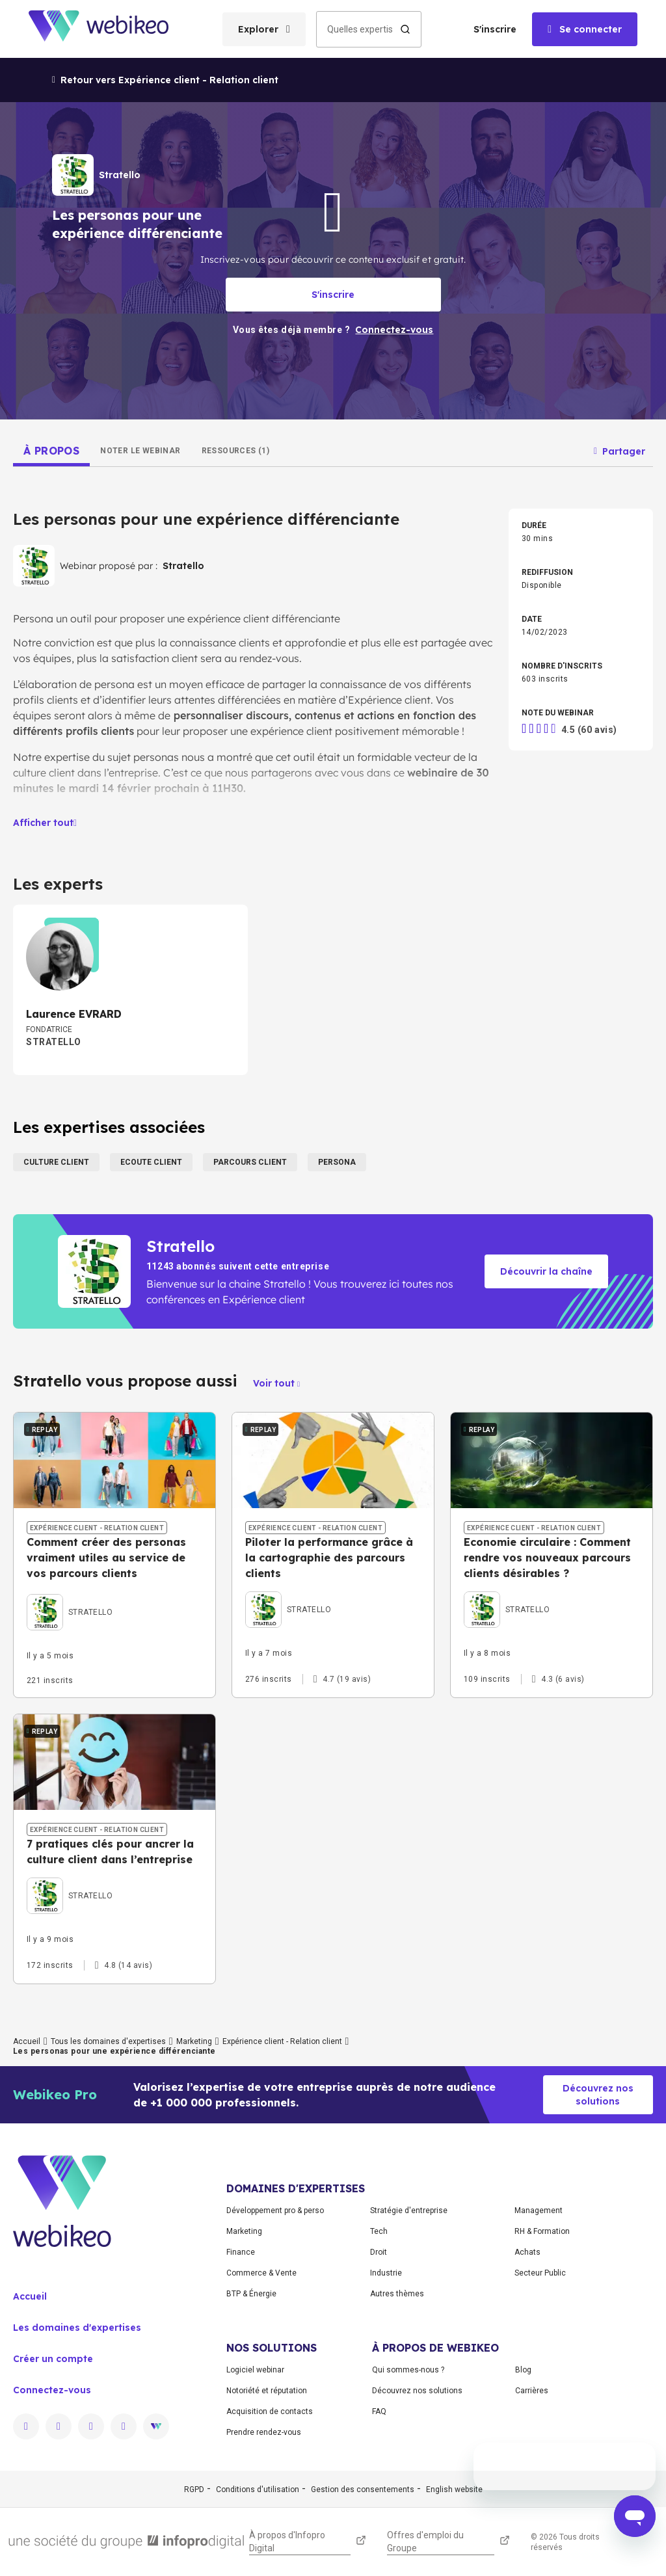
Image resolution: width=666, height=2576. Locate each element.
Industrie (386, 2272)
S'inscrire (494, 29)
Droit (378, 2252)
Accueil (26, 2041)
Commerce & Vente (261, 2272)
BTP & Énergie (251, 2293)
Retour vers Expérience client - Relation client (165, 80)
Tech (379, 2231)
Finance (240, 2252)
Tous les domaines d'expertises (108, 2041)
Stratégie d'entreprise (408, 2210)
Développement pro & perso (275, 2210)
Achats (527, 2252)
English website (454, 2489)
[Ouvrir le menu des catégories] (264, 29)
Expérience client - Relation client (282, 2041)
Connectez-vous (52, 2390)
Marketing (194, 2041)
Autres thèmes (397, 2293)
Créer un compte (53, 2359)
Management (538, 2210)
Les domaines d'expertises (77, 2327)
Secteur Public (540, 2272)
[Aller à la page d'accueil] (110, 28)
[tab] (51, 450)
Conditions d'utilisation (257, 2489)
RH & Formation (542, 2231)
